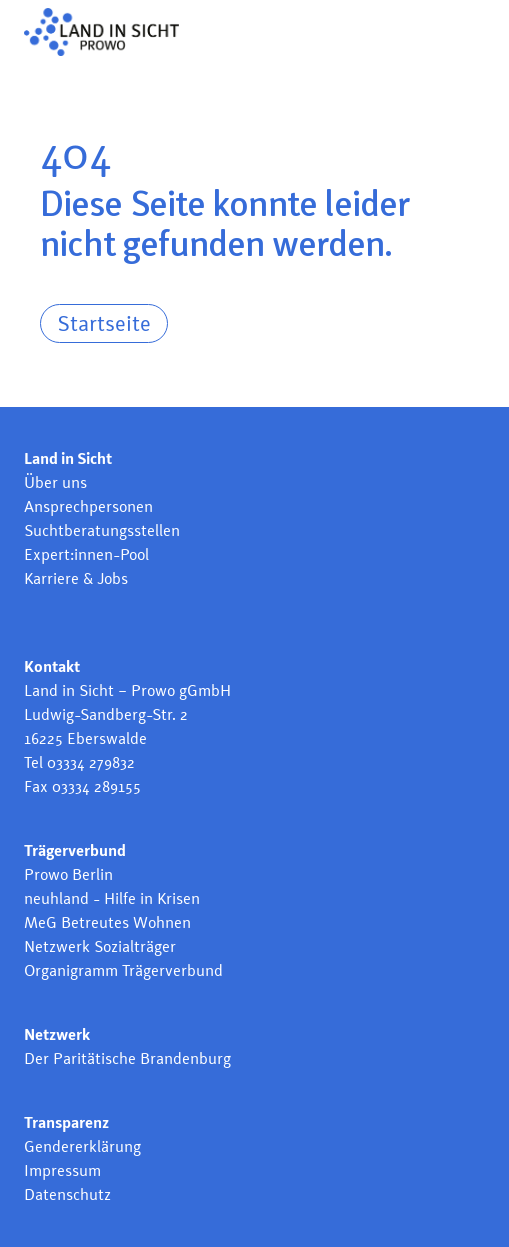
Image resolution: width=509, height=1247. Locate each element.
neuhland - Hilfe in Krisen (112, 898)
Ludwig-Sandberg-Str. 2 (106, 714)
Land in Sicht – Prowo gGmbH (127, 690)
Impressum (62, 1170)
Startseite (104, 323)
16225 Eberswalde (85, 738)
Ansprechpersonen (88, 506)
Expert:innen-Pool (86, 554)
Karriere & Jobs (76, 578)
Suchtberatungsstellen (102, 530)
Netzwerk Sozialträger (100, 946)
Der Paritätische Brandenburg (127, 1058)
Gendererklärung (82, 1146)
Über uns (55, 482)
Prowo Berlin (68, 874)
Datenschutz (67, 1194)
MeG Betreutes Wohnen (107, 922)
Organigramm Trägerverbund (123, 970)
